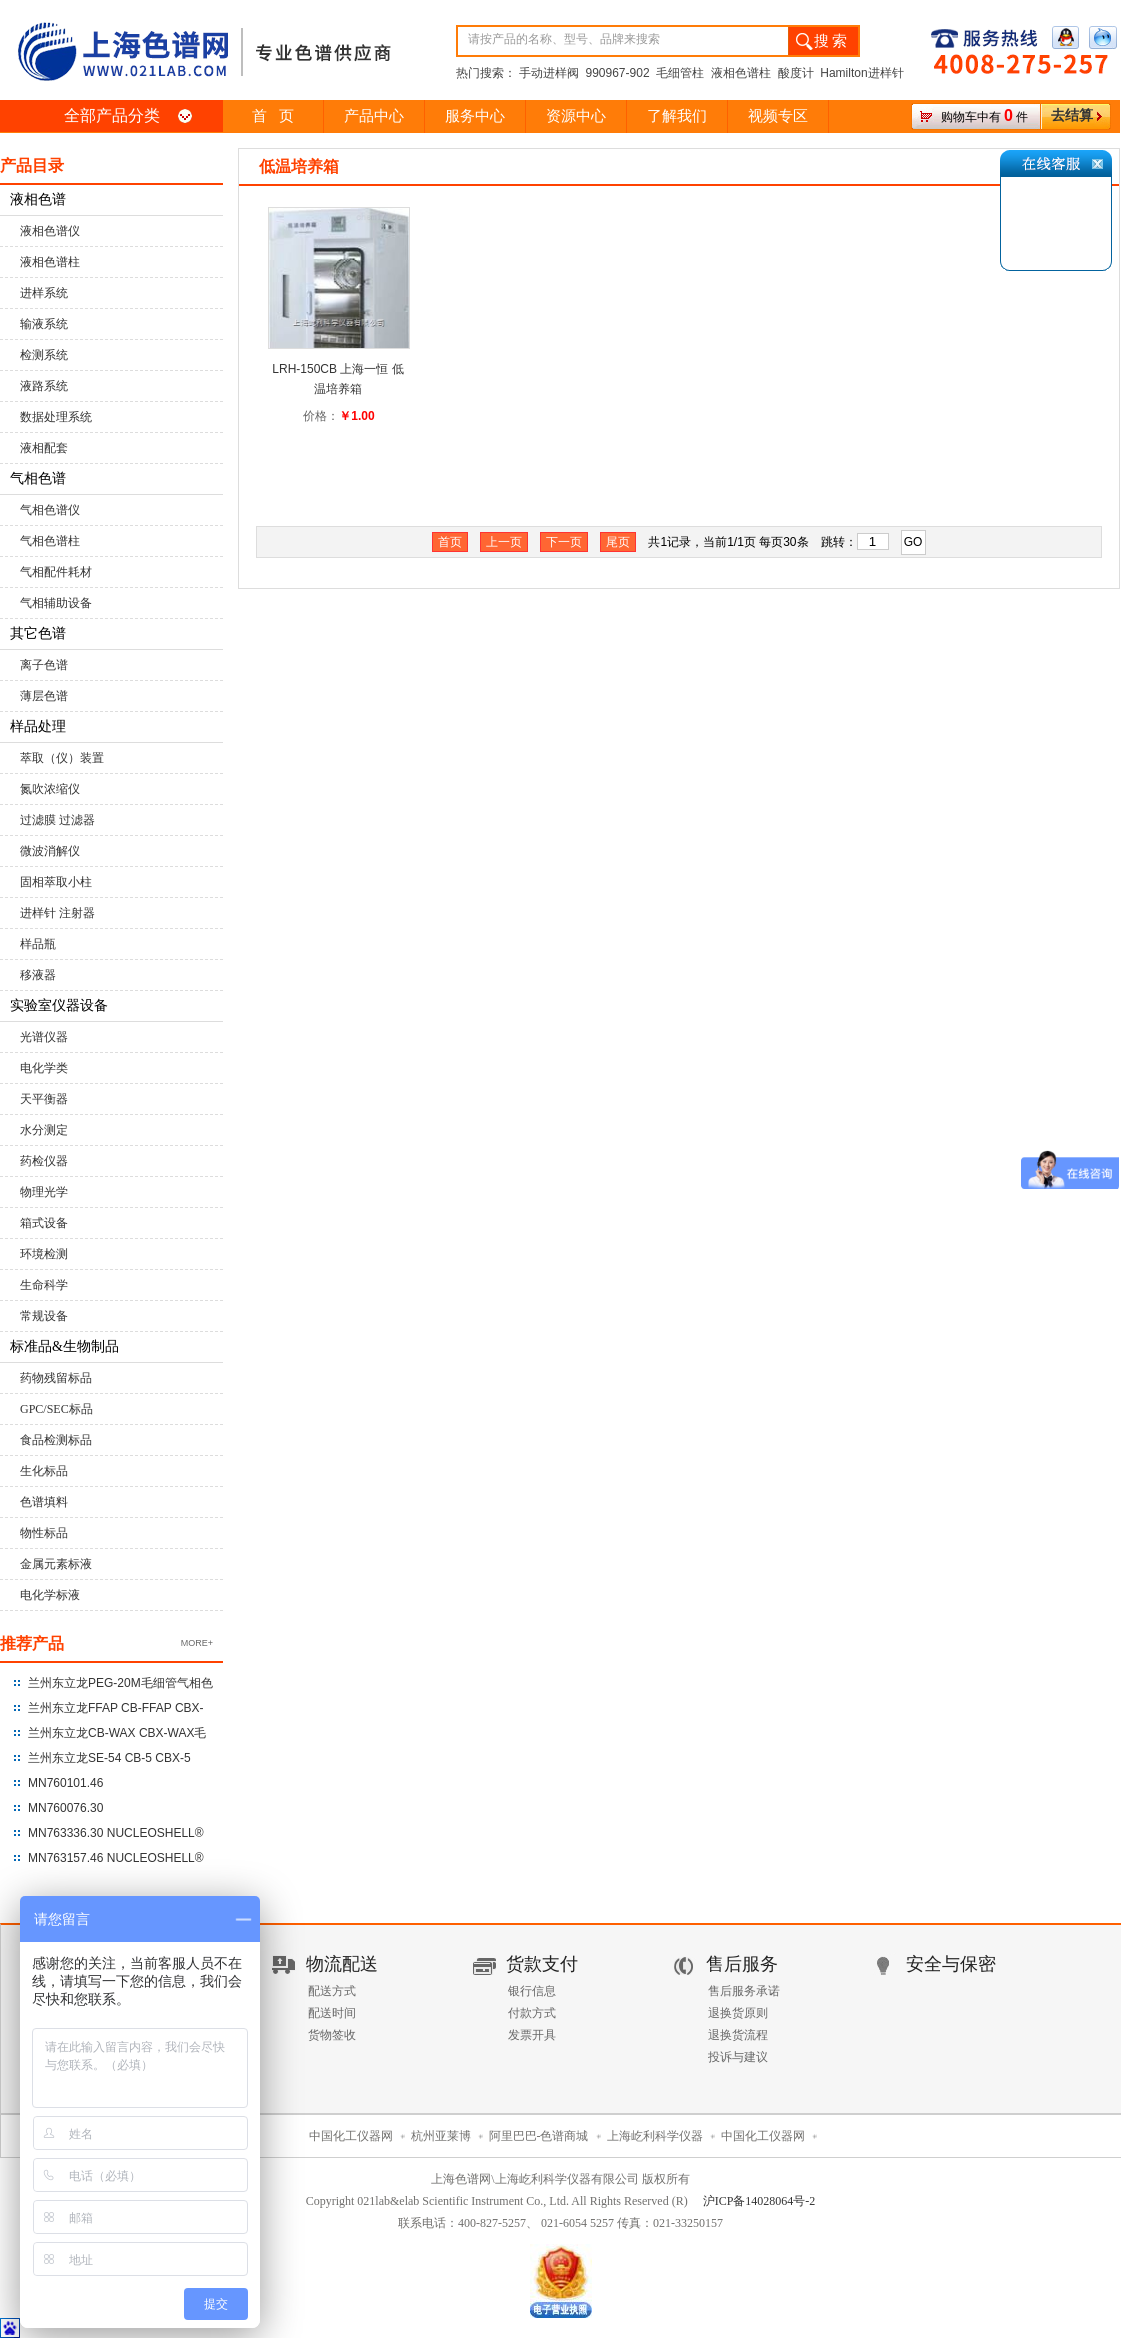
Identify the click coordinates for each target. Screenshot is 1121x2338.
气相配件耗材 (56, 572)
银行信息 (532, 1991)
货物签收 (332, 2035)
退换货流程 (738, 2035)
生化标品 (44, 1471)
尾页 (618, 542)
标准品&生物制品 (64, 1346)
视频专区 (778, 116)
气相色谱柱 (50, 541)
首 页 (272, 116)
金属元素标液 (56, 1564)
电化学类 (44, 1068)
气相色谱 (38, 478)
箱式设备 (44, 1223)
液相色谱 (38, 199)
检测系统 (44, 355)
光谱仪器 (44, 1037)
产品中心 (374, 116)
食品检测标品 (56, 1440)
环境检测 (44, 1254)
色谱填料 (44, 1502)
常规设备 (44, 1316)
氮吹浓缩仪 (50, 789)
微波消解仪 (50, 851)
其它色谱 (38, 633)
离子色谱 (44, 665)
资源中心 (576, 116)
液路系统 (44, 386)
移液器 (38, 975)
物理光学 (44, 1192)
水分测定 (44, 1130)
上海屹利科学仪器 (655, 2136)
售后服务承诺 (744, 1991)
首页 (450, 542)
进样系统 (44, 293)
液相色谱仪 (50, 231)
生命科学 (44, 1285)
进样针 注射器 (57, 913)
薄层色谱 (44, 696)
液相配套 (44, 448)
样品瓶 (38, 944)
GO (913, 542)
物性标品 (44, 1533)
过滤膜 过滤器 (57, 820)
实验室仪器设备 (59, 1005)
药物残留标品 (56, 1378)
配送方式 (332, 1991)
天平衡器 (44, 1099)
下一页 (564, 542)
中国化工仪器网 (351, 2136)
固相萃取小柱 (56, 882)
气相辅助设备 (56, 603)
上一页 (504, 542)
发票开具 (532, 2035)
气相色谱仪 (50, 510)
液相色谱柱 (50, 262)
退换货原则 (738, 2013)
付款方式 (532, 2013)
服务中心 (475, 116)
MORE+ (197, 1643)
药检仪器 (44, 1161)
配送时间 (332, 2013)
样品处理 (38, 726)
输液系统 (44, 324)
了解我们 (677, 116)
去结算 (1072, 115)
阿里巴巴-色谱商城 (539, 2136)
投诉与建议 (738, 2057)
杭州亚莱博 (441, 2136)
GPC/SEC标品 (56, 1409)
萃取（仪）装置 (62, 758)
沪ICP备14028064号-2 (759, 2201)
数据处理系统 (56, 417)
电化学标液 (50, 1595)
